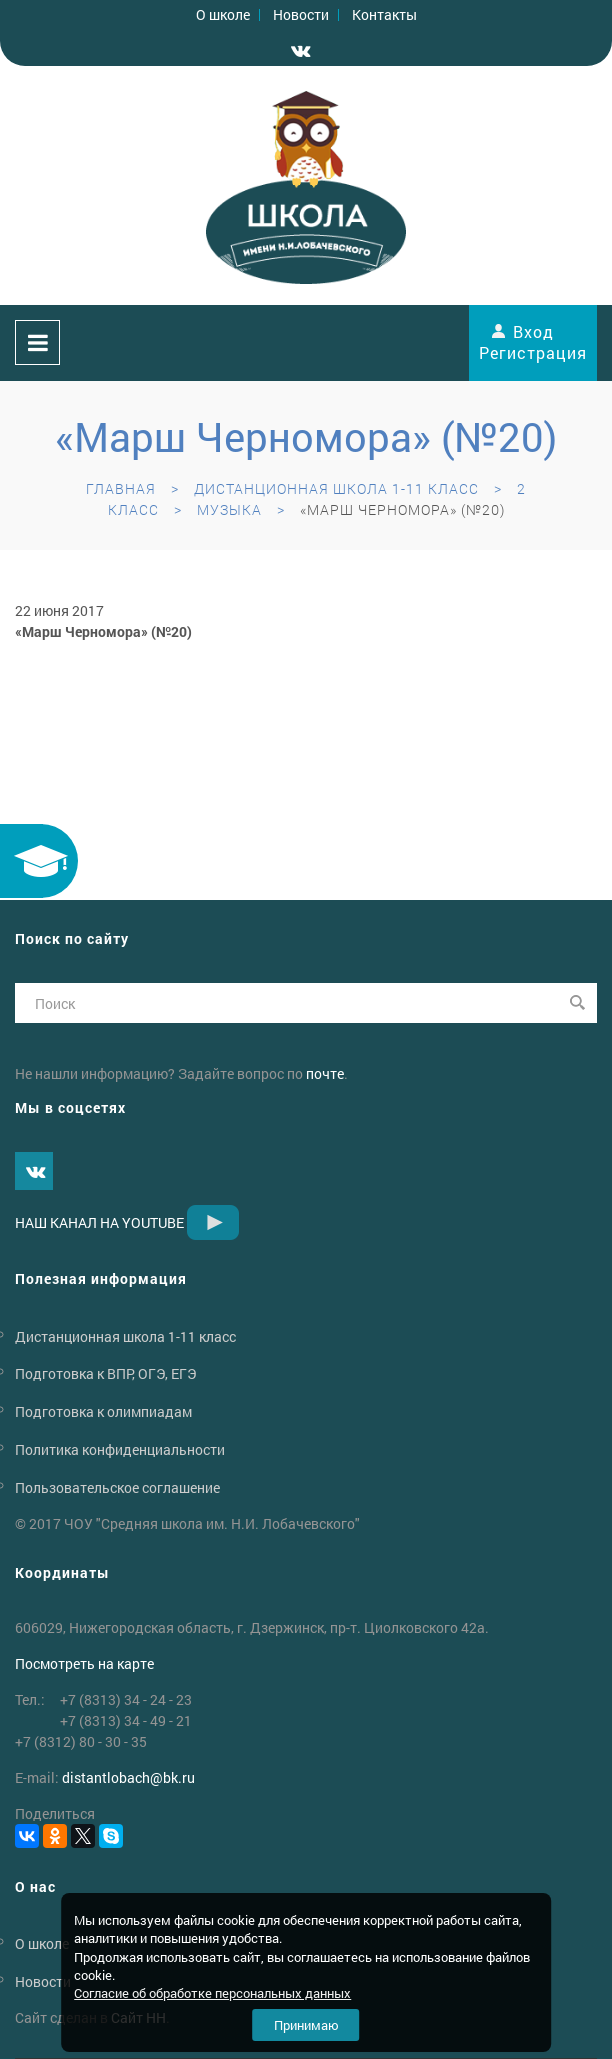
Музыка (229, 509)
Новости (301, 14)
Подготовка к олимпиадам (103, 1411)
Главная (121, 488)
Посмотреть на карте (84, 1663)
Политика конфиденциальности (120, 1449)
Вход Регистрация (533, 342)
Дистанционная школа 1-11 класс (336, 488)
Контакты (384, 14)
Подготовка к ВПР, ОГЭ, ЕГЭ (105, 1373)
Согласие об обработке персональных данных (212, 1993)
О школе (223, 14)
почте (325, 1073)
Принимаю (306, 2025)
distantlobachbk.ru (128, 1777)
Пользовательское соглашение (117, 1487)
